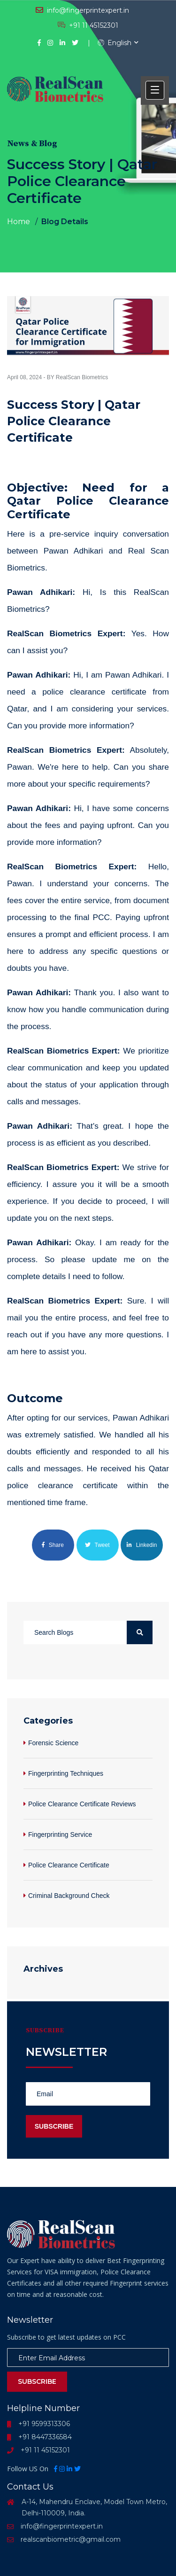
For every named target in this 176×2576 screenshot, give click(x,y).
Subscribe (37, 2381)
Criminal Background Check (69, 1895)
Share (52, 1545)
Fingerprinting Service (60, 1834)
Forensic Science (53, 1743)
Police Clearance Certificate (68, 1865)
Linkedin (142, 1545)
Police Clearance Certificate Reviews (82, 1804)
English (114, 43)
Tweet (97, 1545)
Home (18, 221)
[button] (154, 90)
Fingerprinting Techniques (65, 1773)
